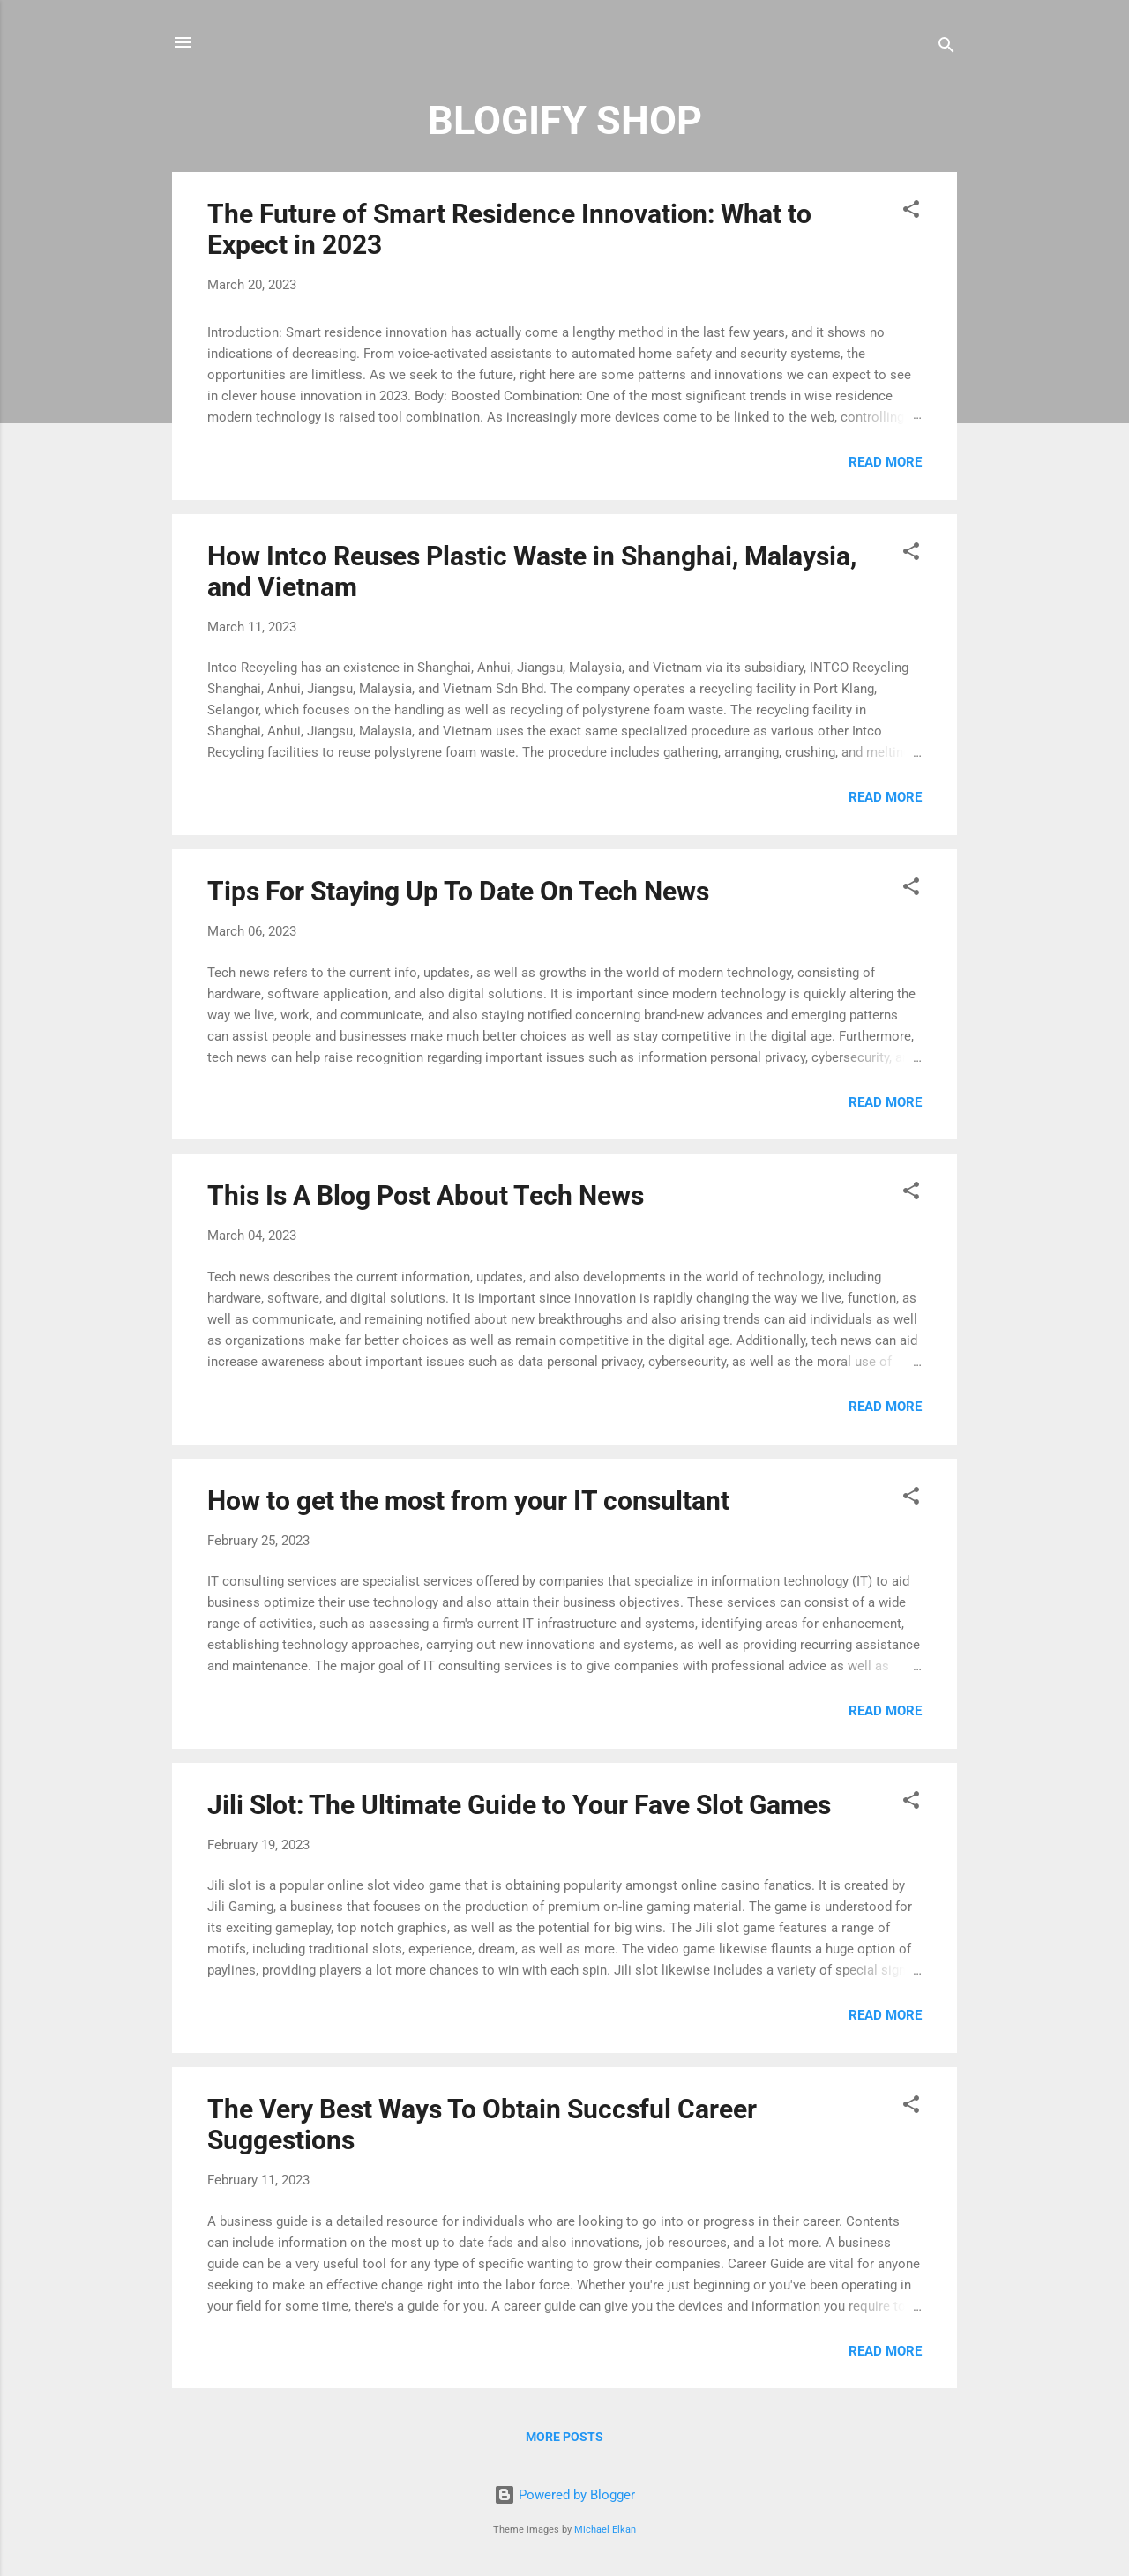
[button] (911, 212)
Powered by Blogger (564, 2495)
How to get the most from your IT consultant (468, 1500)
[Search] (946, 48)
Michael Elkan (605, 2529)
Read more (885, 462)
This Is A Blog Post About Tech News (425, 1195)
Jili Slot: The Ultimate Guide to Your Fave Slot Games (519, 1804)
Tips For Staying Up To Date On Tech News (458, 891)
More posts (564, 2437)
